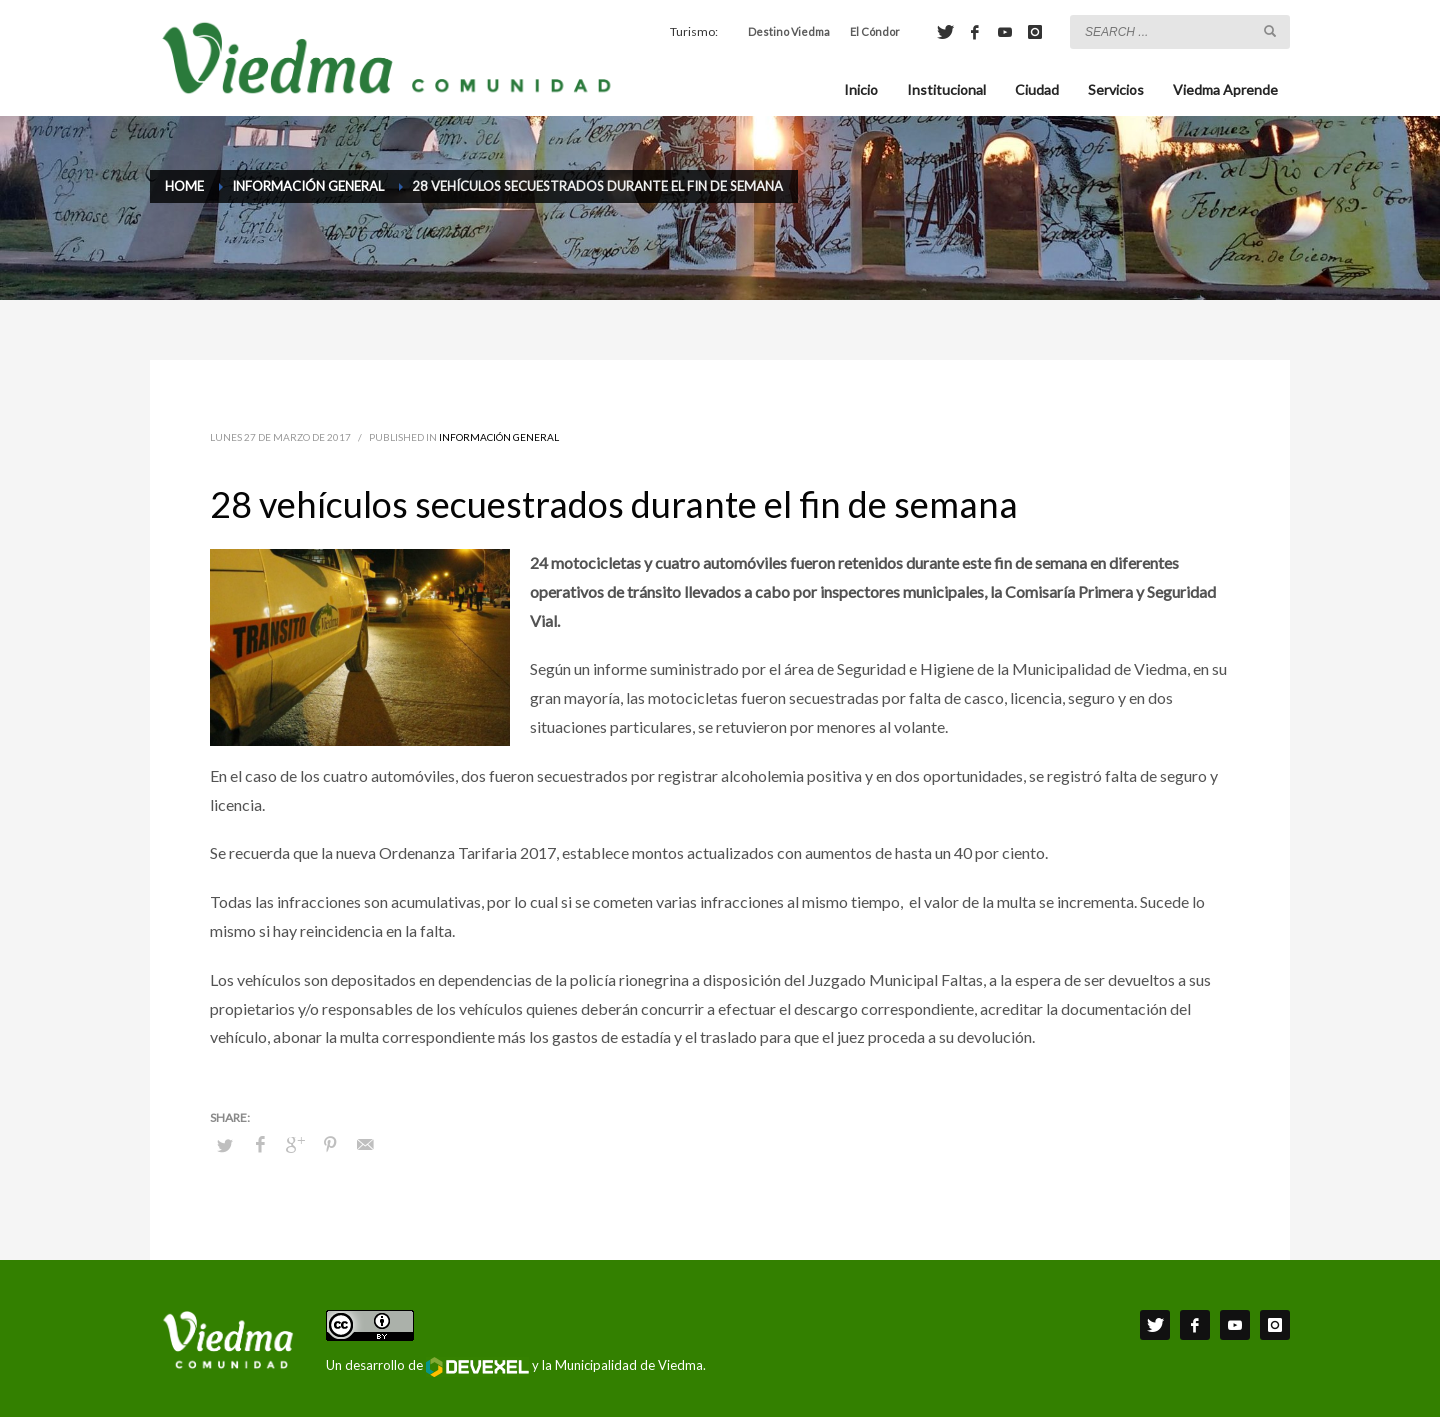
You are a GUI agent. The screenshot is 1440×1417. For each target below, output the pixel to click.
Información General (499, 437)
